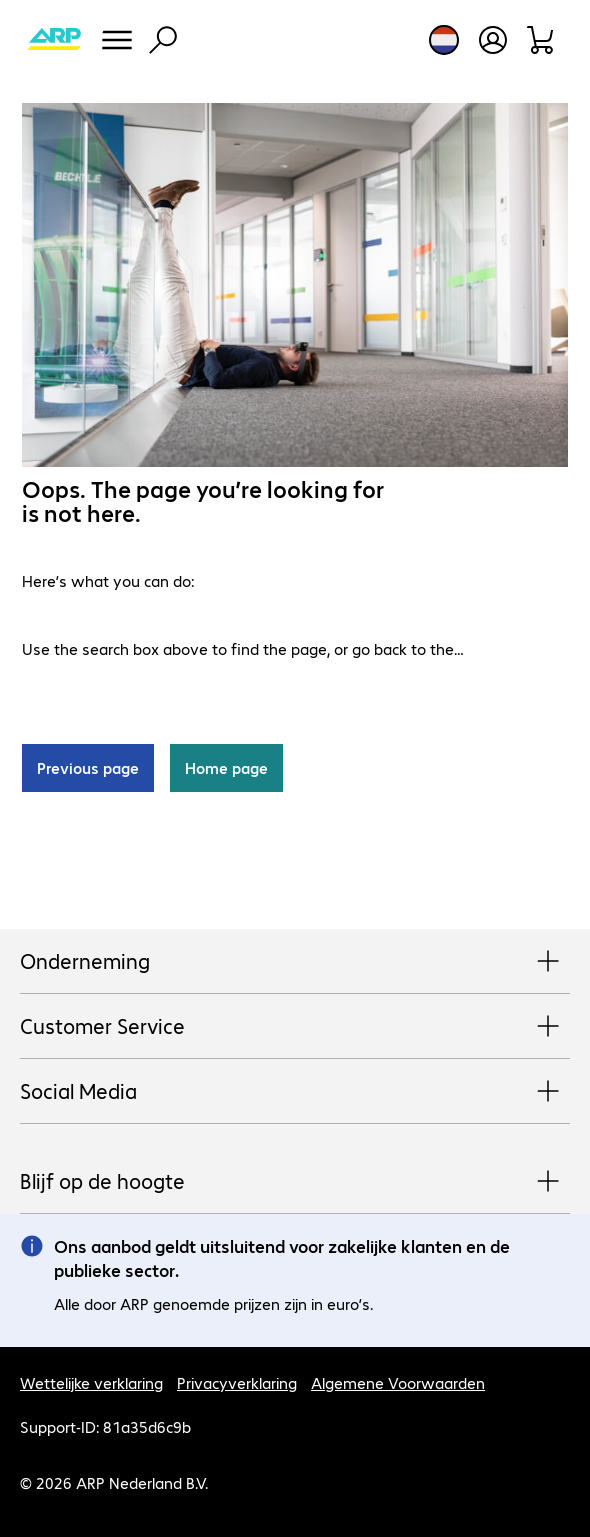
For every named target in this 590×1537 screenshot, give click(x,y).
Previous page (88, 767)
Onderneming (295, 962)
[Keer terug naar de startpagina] (54, 40)
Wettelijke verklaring (91, 1382)
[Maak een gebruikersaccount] (493, 40)
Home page (226, 767)
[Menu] (117, 40)
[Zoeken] (163, 40)
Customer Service (295, 1027)
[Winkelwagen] (541, 40)
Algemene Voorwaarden (398, 1382)
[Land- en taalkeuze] (444, 40)
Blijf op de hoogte (295, 1182)
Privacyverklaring (237, 1382)
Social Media (295, 1092)
